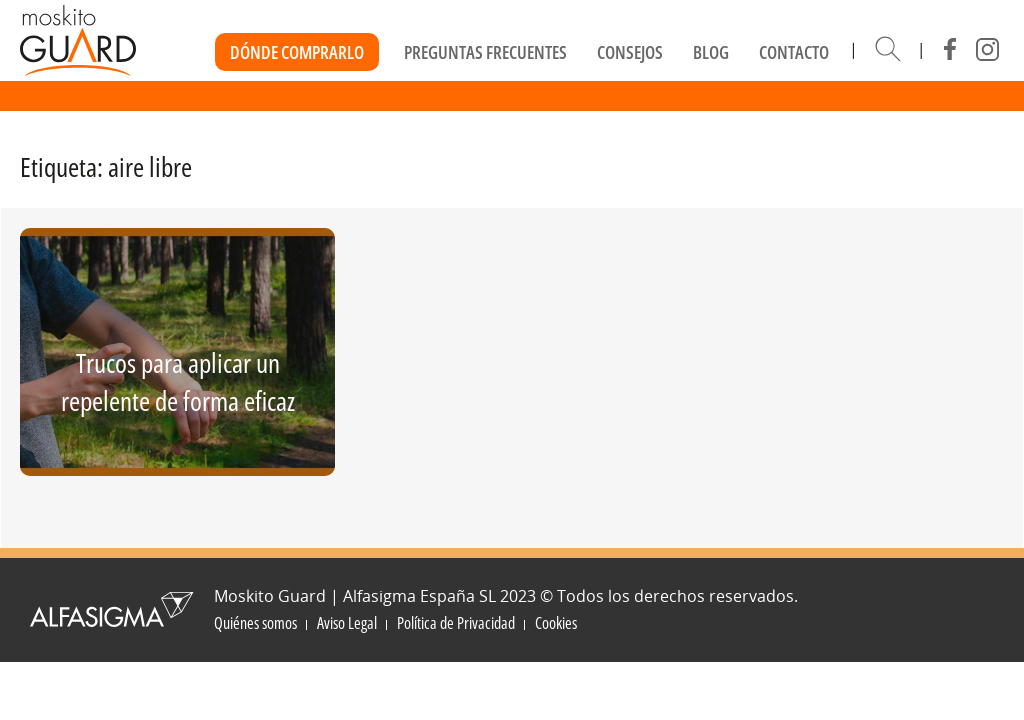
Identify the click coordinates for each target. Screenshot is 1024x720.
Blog (711, 52)
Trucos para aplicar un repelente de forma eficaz (178, 381)
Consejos (630, 52)
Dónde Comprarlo (297, 52)
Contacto (794, 52)
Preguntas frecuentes (485, 52)
